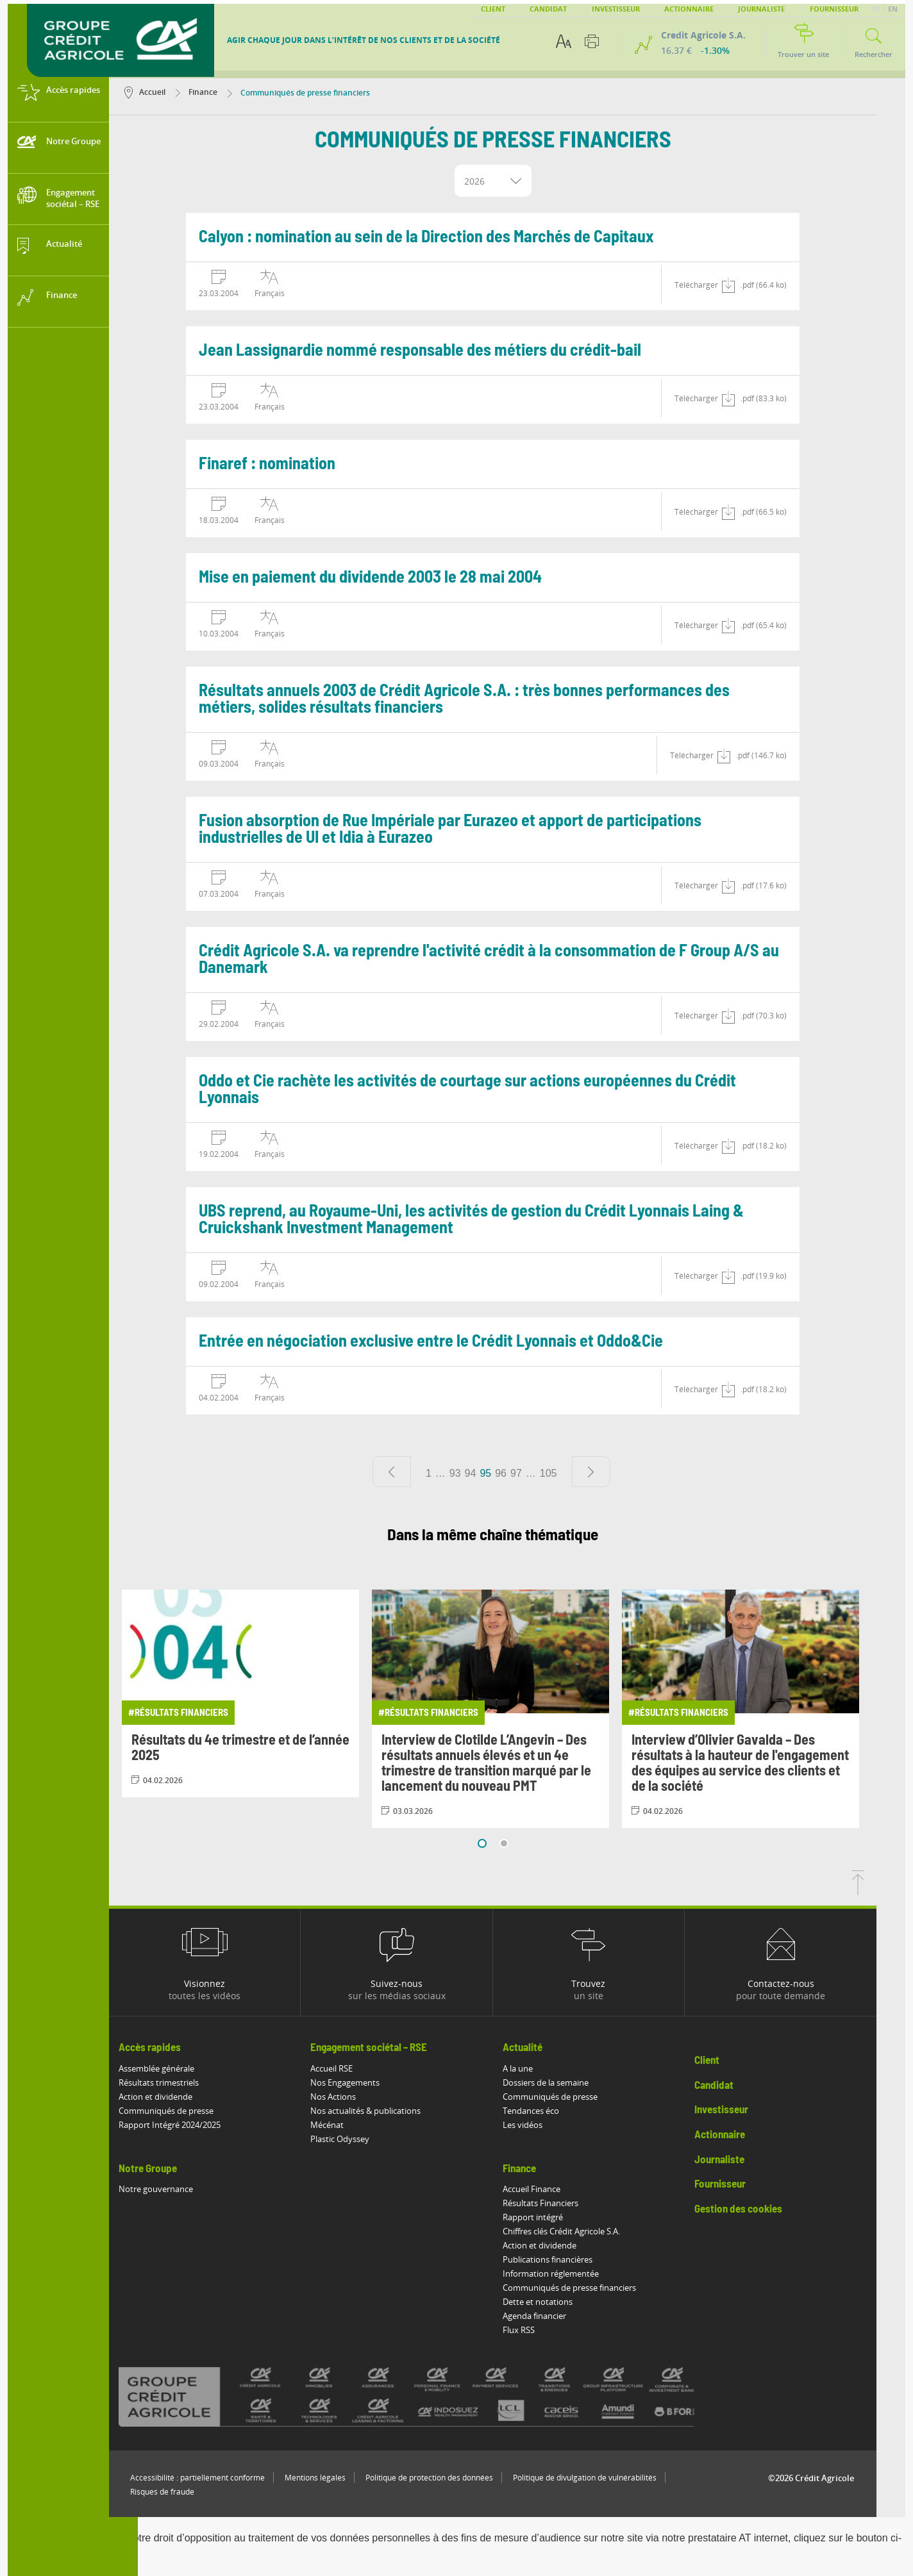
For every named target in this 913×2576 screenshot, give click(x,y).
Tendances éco (560, 2110)
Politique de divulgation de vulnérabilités (613, 2477)
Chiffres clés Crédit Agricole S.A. (590, 2231)
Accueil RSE (360, 2068)
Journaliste (761, 8)
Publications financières (576, 2259)
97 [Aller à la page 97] (545, 1473)
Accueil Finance (560, 2189)
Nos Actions (362, 2096)
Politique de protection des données (458, 2477)
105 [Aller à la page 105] (577, 1473)
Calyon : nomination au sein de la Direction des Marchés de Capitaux (455, 237)
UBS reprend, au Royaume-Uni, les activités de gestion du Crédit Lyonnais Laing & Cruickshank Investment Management (500, 1219)
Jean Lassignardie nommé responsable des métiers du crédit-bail (449, 350)
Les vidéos (551, 2125)
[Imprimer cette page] (592, 41)
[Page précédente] (420, 1471)
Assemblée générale (185, 2068)
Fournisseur (834, 8)
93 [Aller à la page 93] (484, 1473)
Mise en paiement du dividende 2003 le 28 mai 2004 (399, 577)
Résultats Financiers (569, 2203)
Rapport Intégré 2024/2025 (198, 2125)
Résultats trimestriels (187, 2082)
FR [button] (877, 8)
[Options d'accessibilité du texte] (563, 41)
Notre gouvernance (184, 2189)
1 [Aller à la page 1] (457, 1473)
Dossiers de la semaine (574, 2082)
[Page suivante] (619, 1471)
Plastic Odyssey (368, 2139)
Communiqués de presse (194, 2110)
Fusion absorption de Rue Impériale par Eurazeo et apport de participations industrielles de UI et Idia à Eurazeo (479, 829)
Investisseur (616, 8)
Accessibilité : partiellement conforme (226, 2477)
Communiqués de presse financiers (598, 2287)
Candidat (548, 8)
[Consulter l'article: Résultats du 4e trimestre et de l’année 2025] (269, 1693)
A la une (547, 2068)
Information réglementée (580, 2273)
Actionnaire (689, 8)
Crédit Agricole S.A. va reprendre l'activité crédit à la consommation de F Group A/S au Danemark (518, 959)
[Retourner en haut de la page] (886, 1891)
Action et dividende (184, 2096)
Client (493, 8)
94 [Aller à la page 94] (499, 1473)
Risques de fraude (191, 2491)
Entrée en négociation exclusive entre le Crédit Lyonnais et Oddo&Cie (460, 1341)
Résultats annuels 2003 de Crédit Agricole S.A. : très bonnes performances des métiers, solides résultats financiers (493, 699)
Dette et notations (566, 2301)
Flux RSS (548, 2330)
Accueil (173, 92)
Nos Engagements (373, 2082)
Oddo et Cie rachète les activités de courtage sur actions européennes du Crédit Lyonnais (496, 1089)
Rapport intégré (562, 2217)
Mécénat (356, 2125)
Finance (225, 92)
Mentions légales (344, 2477)
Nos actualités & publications (394, 2110)
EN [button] (893, 8)
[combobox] (521, 181)
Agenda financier (563, 2316)
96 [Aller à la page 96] (529, 1473)
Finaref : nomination (296, 464)
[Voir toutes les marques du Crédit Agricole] (457, 2396)
